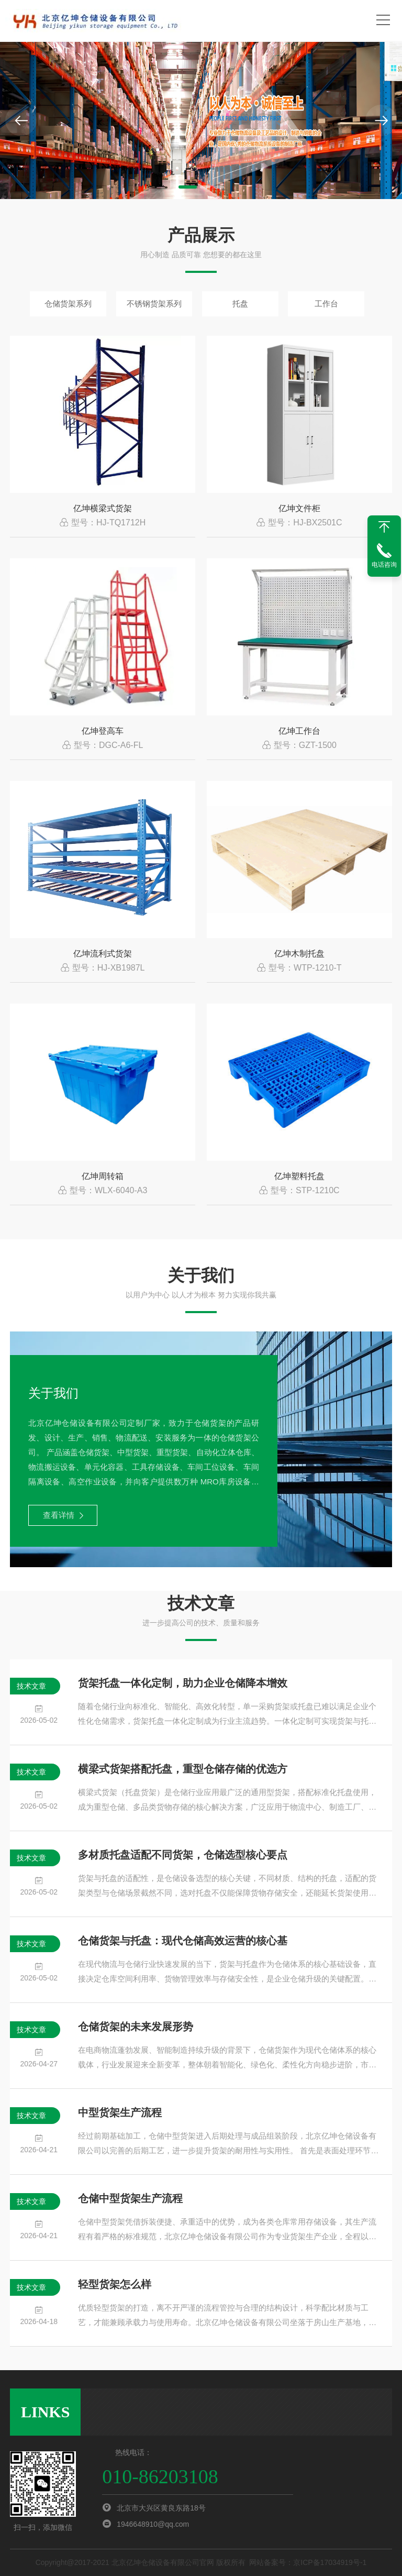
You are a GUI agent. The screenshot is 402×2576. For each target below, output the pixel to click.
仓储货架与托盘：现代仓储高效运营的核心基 (182, 1940)
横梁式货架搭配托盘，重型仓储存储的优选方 (182, 1769)
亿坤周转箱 (103, 1176)
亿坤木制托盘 (299, 953)
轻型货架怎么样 (114, 2284)
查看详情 (63, 1515)
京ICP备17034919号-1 (329, 2562)
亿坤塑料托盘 (299, 1176)
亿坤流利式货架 (102, 953)
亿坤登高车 (103, 730)
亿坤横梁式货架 (102, 508)
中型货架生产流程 (120, 2112)
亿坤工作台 (299, 730)
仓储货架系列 (68, 303)
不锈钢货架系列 (154, 303)
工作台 (326, 303)
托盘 (240, 303)
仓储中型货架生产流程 (130, 2198)
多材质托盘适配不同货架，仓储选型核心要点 (182, 1855)
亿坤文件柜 (299, 508)
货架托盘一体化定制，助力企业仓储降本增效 (182, 1683)
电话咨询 (384, 564)
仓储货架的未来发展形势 (135, 2026)
